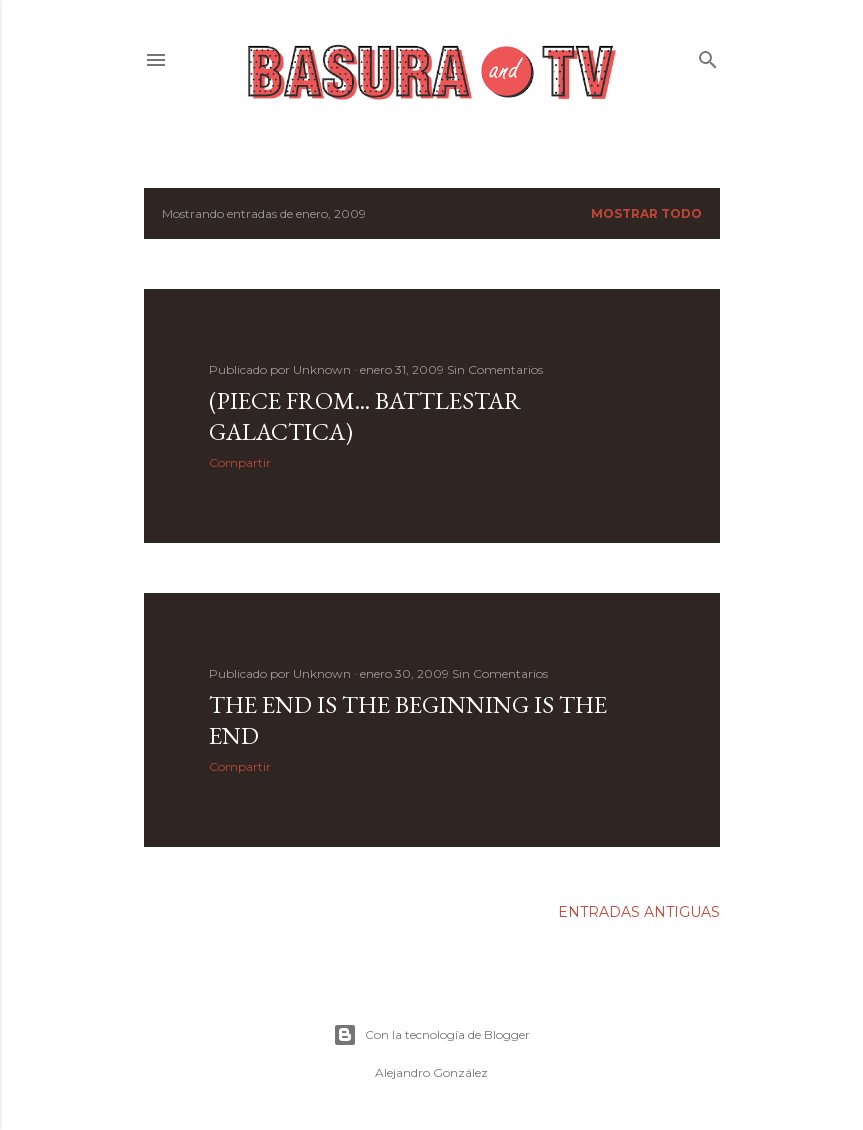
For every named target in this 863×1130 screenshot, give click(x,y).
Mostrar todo (646, 213)
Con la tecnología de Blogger (431, 1035)
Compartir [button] (240, 462)
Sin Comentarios (495, 369)
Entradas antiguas (639, 912)
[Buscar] (708, 55)
